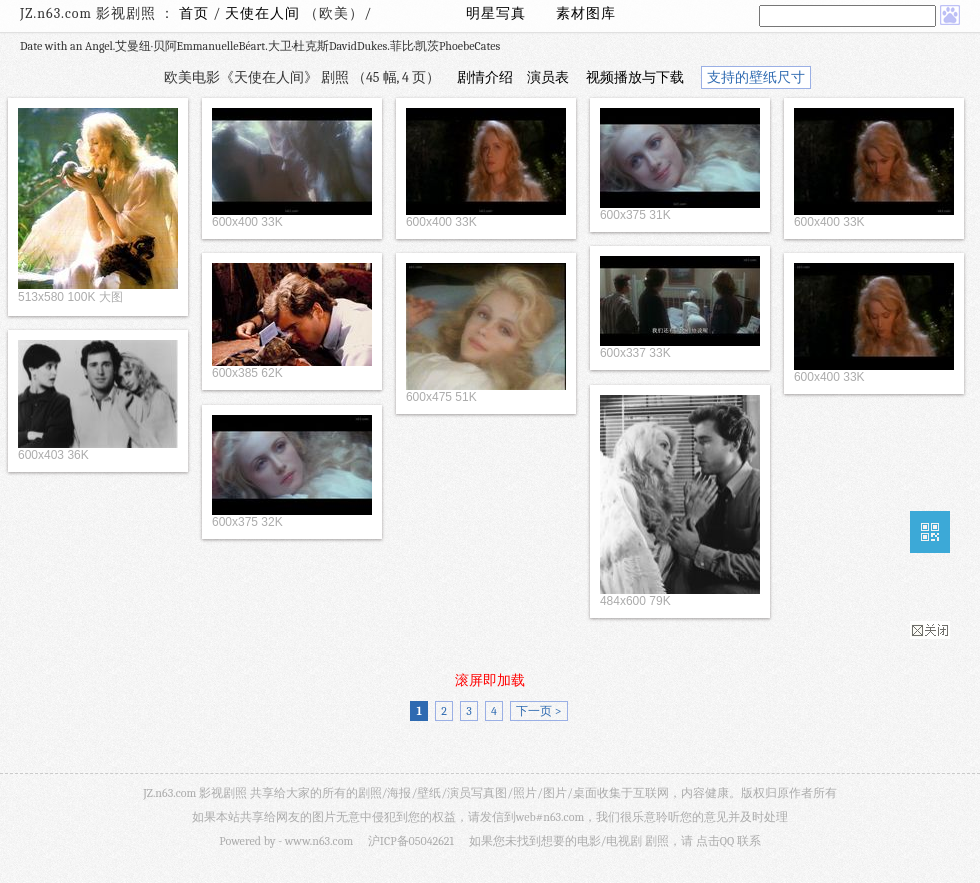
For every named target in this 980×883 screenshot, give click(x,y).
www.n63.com (319, 841)
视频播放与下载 (635, 77)
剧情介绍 (485, 77)
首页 (194, 13)
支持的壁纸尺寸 (756, 77)
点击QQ (715, 841)
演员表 (548, 77)
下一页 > (538, 711)
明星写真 (496, 13)
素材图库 (586, 13)
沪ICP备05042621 (411, 841)
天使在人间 (264, 13)
